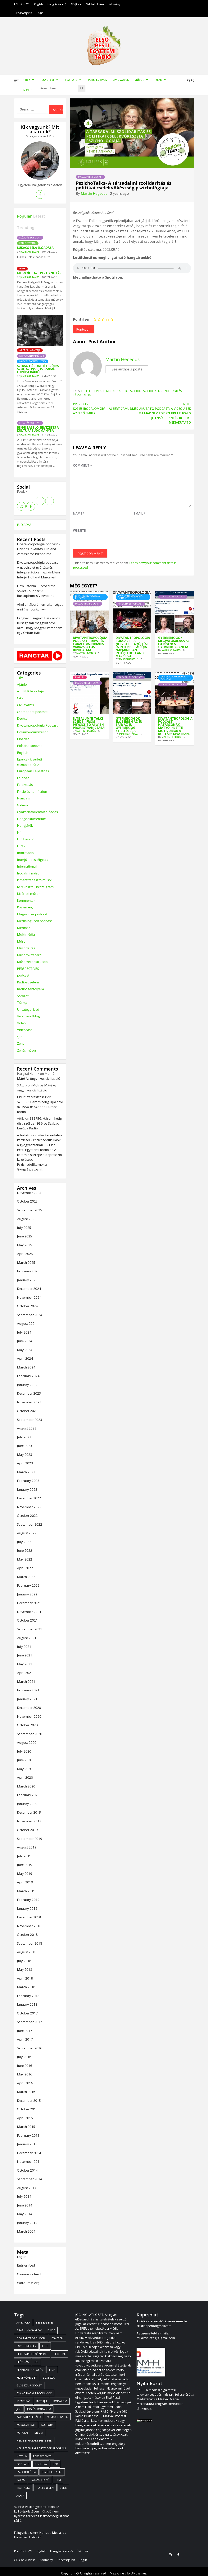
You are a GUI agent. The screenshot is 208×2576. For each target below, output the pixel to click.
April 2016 (25, 2083)
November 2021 (29, 1611)
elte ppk (95, 391)
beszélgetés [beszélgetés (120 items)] (45, 2322)
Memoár (23, 927)
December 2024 (29, 1288)
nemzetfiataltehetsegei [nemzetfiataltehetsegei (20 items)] (34, 2440)
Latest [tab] (39, 216)
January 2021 (27, 1699)
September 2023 (29, 1419)
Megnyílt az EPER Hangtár (39, 273)
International (27, 866)
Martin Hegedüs (94, 193)
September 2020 (29, 1734)
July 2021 (24, 1646)
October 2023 (27, 1411)
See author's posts (126, 369)
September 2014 (29, 2179)
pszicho (134, 391)
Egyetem (51, 80)
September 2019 (29, 1838)
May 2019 (24, 1873)
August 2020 (26, 1742)
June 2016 (24, 2065)
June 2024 (24, 1341)
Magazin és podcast (90, 176)
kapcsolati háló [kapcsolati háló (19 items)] (28, 2417)
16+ (20, 677)
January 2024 (27, 1384)
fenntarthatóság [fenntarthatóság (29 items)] (29, 2369)
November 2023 (29, 1402)
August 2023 (26, 1428)
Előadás (23, 739)
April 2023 (25, 1463)
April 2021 (25, 1672)
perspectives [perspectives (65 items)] (42, 2456)
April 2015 (25, 2118)
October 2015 (27, 2109)
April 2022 (25, 1568)
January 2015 (27, 2144)
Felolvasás (25, 784)
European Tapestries (33, 771)
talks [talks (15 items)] (20, 2480)
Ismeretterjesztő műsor (34, 880)
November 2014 (29, 2161)
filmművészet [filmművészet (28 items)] (26, 2377)
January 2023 (27, 1489)
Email (140, 513)
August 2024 (26, 1323)
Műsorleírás (26, 948)
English (38, 4)
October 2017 (27, 2013)
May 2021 (24, 1664)
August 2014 (26, 2188)
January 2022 (27, 1594)
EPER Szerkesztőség (32, 1097)
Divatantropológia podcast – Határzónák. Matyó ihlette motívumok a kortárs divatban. (175, 726)
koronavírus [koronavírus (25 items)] (25, 2425)
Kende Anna (111, 391)
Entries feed (26, 2265)
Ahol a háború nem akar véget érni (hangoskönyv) (40, 607)
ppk (124, 391)
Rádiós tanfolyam (30, 989)
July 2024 (24, 1332)
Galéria (22, 805)
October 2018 (27, 1934)
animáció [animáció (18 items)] (23, 2322)
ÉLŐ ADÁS (24, 525)
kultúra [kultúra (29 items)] (47, 2425)
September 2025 (29, 1210)
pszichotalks (151, 391)
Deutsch (23, 718)
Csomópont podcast (32, 711)
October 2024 (27, 1306)
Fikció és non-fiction (32, 791)
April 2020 (25, 1777)
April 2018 (25, 1978)
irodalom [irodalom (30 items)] (59, 2401)
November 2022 (29, 1507)
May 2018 (24, 1969)
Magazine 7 (118, 2573)
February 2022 (28, 1585)
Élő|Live (76, 4)
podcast (23, 975)
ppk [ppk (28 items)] (55, 2464)
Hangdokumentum (31, 819)
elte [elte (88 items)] (45, 2346)
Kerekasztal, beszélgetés (35, 887)
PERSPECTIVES (28, 968)
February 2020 (28, 1795)
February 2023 (28, 1480)
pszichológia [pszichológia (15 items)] (26, 2472)
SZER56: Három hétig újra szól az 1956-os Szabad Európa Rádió (38, 369)
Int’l (29, 90)
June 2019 (24, 1865)
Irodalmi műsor (29, 873)
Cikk (20, 698)
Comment (82, 465)
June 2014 (24, 2205)
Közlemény (25, 907)
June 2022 (24, 1550)
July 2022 (24, 1542)
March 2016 (26, 2091)
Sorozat (23, 996)
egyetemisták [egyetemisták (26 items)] (26, 2346)
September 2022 (29, 1524)
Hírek (29, 80)
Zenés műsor (26, 1050)
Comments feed (29, 2274)
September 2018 (29, 1943)
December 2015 (29, 2100)
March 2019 (26, 1891)
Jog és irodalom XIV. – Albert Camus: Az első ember (102, 408)
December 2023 (29, 1393)
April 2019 (25, 1882)
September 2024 (29, 1315)
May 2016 (24, 2074)
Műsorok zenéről (29, 955)
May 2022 (24, 1559)
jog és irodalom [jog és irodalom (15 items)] (39, 2409)
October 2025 (27, 1201)
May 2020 (24, 1769)
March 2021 (26, 1681)
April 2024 (25, 1358)
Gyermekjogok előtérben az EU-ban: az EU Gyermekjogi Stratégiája (129, 724)
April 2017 (25, 2039)
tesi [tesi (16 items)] (58, 2480)
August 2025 (26, 1219)
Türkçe (22, 1002)
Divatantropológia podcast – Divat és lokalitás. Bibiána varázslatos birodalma (90, 644)
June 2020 (24, 1760)
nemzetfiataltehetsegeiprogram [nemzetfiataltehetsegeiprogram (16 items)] (41, 2448)
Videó (21, 1023)
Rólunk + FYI (21, 4)
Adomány (114, 4)
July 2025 (24, 1227)
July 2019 (24, 1856)
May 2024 (24, 1350)
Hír (19, 832)
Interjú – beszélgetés (32, 859)
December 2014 (29, 2153)
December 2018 (29, 1917)
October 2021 (27, 1620)
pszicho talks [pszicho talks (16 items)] (52, 2472)
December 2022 (29, 1498)
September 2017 (29, 2022)
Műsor (142, 80)
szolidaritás (172, 391)
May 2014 (24, 2214)
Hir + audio (25, 839)
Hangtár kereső (56, 4)
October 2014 (27, 2170)
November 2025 (29, 1192)
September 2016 (29, 2048)
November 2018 (29, 1926)
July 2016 (24, 2057)
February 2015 (28, 2135)
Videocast (24, 1030)
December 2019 (29, 1812)
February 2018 (28, 1996)
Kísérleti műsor (28, 893)
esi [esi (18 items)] (36, 2362)
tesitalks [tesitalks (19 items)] (23, 2487)
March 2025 (26, 1262)
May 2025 (24, 1245)
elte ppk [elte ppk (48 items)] (59, 2354)
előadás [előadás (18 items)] (22, 2362)
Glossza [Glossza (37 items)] (49, 2377)
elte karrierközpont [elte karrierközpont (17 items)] (32, 2354)
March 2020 (26, 1786)
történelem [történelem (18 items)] (45, 2487)
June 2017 (24, 2030)
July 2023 (24, 1437)
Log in (21, 2256)
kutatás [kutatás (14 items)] (22, 2432)
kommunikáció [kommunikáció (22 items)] (57, 2417)
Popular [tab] (24, 216)
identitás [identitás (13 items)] (23, 2401)
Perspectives (97, 80)
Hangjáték (25, 825)
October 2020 (27, 1725)
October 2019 (27, 1830)
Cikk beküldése (95, 4)
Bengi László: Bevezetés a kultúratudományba (38, 429)
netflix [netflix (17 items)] (21, 2456)
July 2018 (24, 1961)
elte (84, 391)
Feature (74, 80)
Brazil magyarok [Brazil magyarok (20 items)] (29, 2330)
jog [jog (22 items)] (18, 2409)
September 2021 (29, 1629)
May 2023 (24, 1454)
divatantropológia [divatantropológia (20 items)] (31, 2338)
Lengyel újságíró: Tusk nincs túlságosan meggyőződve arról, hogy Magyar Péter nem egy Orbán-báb (39, 625)
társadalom (82, 395)
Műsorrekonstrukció (32, 361)
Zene (162, 80)
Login (39, 13)
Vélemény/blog (28, 1016)
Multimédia (26, 934)
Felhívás (23, 778)
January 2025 (27, 1280)
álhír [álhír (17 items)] (20, 2495)
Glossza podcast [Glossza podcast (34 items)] (29, 2385)
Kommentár (26, 900)
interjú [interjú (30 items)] (41, 2401)
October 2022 (27, 1515)
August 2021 (26, 1638)
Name (78, 513)
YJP (19, 1036)
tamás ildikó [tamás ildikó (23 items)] (39, 2480)
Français (23, 798)
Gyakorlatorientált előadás (37, 812)
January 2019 (27, 1908)
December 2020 (29, 1707)
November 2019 (29, 1821)
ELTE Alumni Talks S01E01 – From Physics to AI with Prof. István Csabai (89, 723)
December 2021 (29, 1603)
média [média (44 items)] (38, 2432)
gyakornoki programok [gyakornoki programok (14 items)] (34, 2393)
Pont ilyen (81, 319)
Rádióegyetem (27, 243)
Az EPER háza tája (29, 350)
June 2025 (24, 1236)
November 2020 (29, 1716)
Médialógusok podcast (34, 921)
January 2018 (27, 2004)
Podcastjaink (24, 13)
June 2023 (24, 1445)
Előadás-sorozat (30, 237)
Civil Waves (121, 80)
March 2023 (26, 1472)
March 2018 (26, 1987)
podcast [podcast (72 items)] (22, 2464)
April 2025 (25, 1253)
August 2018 (26, 1952)
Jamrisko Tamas (171, 650)
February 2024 (28, 1376)
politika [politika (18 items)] (41, 2464)
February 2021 (28, 1690)
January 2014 (27, 2222)
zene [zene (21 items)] (63, 2487)
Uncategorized (28, 1009)
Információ (25, 852)
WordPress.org (28, 2283)
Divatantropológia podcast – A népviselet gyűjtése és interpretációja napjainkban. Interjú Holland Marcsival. (133, 647)
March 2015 (26, 2126)
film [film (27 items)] (52, 2369)
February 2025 (28, 1271)
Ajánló (22, 684)
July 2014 (24, 2196)
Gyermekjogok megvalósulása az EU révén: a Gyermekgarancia (174, 642)
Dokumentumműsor (31, 355)
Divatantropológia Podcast (87, 597)
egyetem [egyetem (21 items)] (57, 2338)
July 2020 (24, 1751)
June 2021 (24, 1655)
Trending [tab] (25, 227)
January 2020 (27, 1803)
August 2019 (26, 1847)
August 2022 (26, 1533)
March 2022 (26, 1577)
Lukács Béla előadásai (36, 248)
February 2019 (28, 1899)
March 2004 (26, 2231)
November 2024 (29, 1297)
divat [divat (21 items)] (51, 2330)
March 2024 (26, 1367)
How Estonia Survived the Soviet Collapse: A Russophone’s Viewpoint (36, 591)
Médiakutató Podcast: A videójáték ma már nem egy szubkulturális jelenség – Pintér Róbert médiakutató (161, 413)
